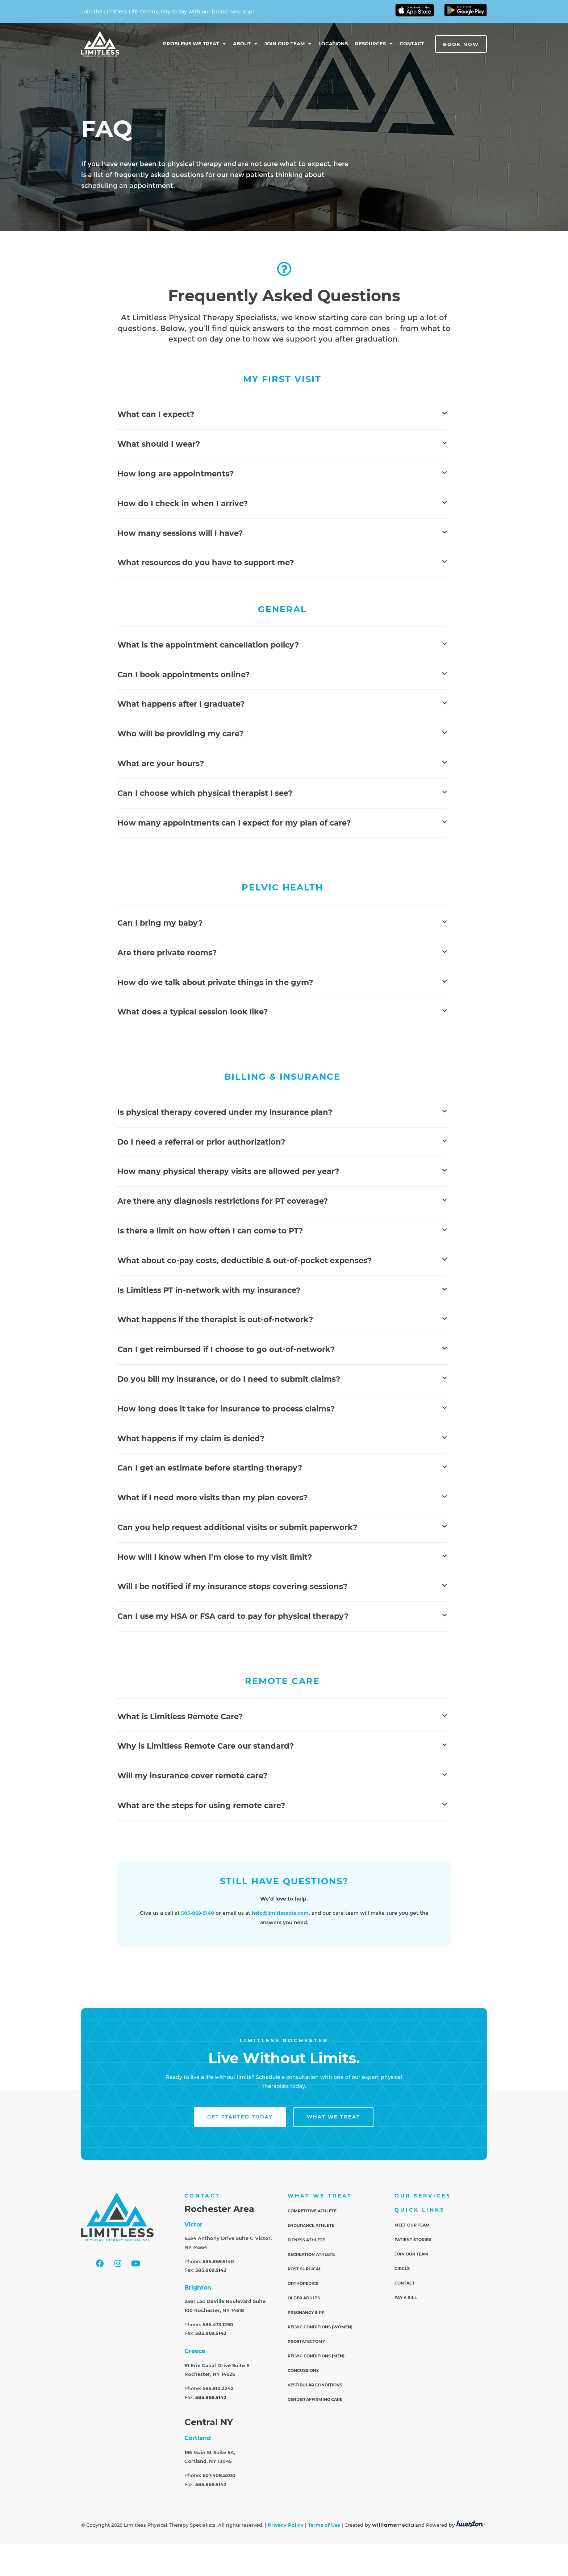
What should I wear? (158, 443)
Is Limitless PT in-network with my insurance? (208, 1290)
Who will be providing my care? (180, 733)
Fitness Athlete (306, 2239)
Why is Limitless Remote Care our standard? (205, 1745)
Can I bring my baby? (159, 922)
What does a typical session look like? (192, 1011)
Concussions (303, 2370)
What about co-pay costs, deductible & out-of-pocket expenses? (244, 1260)
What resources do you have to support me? (205, 562)
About (245, 44)
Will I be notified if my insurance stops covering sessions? (232, 1586)
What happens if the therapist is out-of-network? (215, 1319)
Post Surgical (304, 2268)
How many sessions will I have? (180, 533)
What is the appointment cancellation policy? (208, 644)
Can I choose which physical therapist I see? (204, 793)
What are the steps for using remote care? (201, 1805)
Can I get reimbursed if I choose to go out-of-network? (226, 1349)
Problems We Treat (194, 44)
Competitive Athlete (312, 2210)
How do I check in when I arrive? (182, 503)
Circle (402, 2268)
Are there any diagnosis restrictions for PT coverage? (222, 1201)
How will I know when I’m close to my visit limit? (214, 1557)
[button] (282, 415)
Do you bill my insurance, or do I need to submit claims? (228, 1379)
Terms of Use (324, 2525)
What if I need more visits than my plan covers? (212, 1497)
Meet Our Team (412, 2225)
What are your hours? (160, 763)
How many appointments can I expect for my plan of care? (234, 822)
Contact (412, 43)
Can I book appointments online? (183, 674)
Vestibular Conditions (315, 2384)
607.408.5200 (218, 2475)
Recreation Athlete (311, 2254)
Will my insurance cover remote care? (192, 1775)
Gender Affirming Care (315, 2399)
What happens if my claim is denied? (190, 1438)
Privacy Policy (286, 2525)
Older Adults (304, 2297)
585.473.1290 (217, 2324)
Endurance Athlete (311, 2225)
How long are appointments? (175, 473)
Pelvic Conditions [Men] (316, 2355)
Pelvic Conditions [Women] (320, 2326)
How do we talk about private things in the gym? (215, 982)
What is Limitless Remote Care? (180, 1716)
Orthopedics (303, 2283)
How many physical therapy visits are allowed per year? (228, 1171)
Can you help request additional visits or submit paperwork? (237, 1527)
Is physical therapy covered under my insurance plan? (224, 1112)
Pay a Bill (405, 2297)
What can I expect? (155, 414)
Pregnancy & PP (306, 2312)
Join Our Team (287, 44)
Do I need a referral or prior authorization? (201, 1141)
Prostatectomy (306, 2341)
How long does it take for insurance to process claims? (226, 1408)
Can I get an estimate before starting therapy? (209, 1467)
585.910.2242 (218, 2388)
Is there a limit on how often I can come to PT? (210, 1230)
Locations (333, 43)
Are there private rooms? (167, 952)
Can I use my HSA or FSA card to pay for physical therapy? (232, 1616)
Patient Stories (412, 2239)
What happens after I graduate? (181, 703)
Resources (373, 44)
